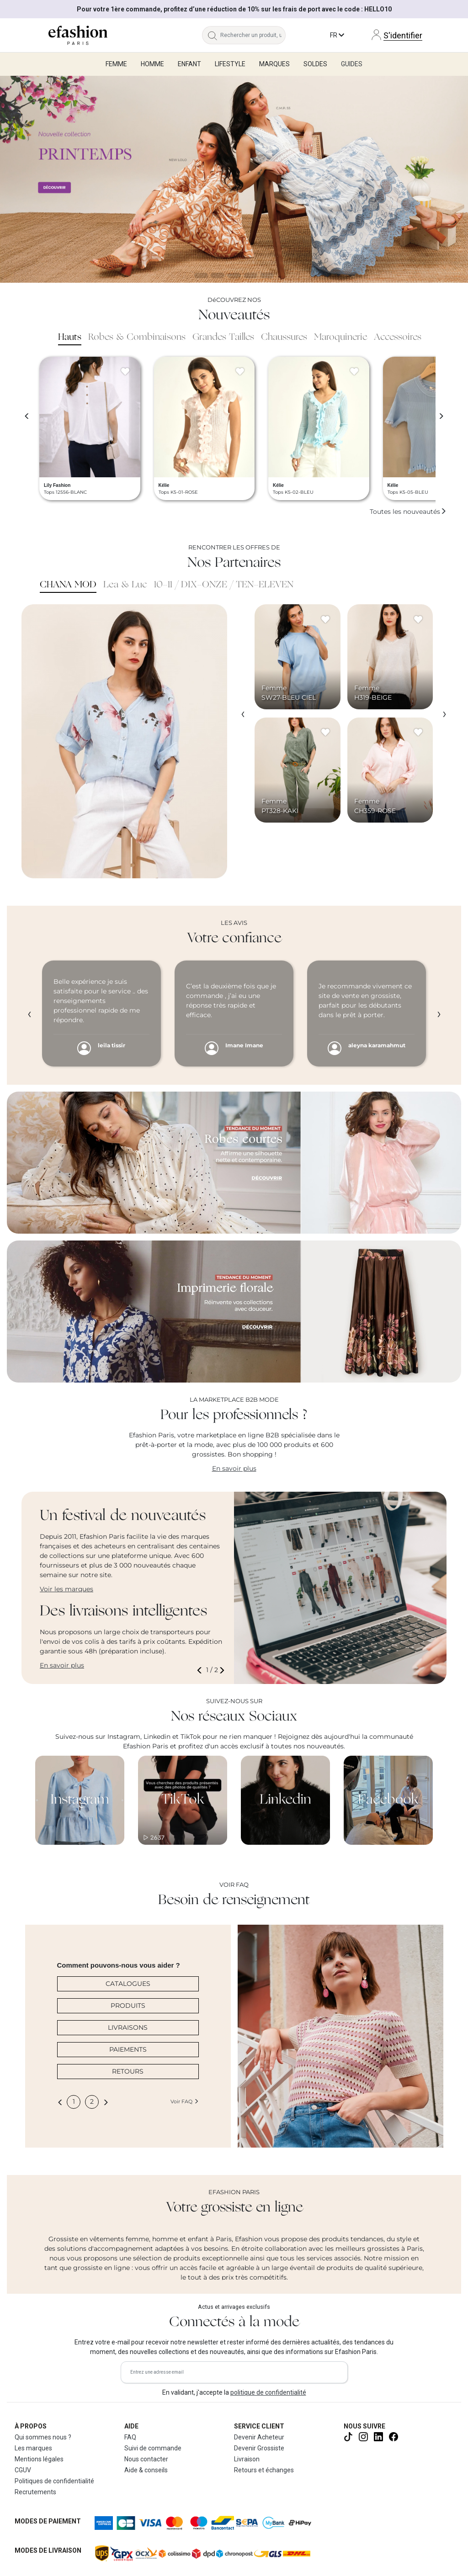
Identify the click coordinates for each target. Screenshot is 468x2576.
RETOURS (128, 2071)
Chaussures (284, 337)
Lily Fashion (57, 485)
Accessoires (397, 337)
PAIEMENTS (128, 2049)
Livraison (247, 2459)
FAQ (130, 2437)
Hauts (69, 337)
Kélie (164, 485)
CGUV (23, 2470)
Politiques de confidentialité (54, 2481)
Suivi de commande (152, 2448)
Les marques (33, 2448)
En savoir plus (234, 1468)
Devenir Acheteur (259, 2437)
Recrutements (35, 2492)
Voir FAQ (184, 2101)
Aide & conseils (146, 2470)
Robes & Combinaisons (137, 337)
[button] (201, 1670)
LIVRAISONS (128, 2027)
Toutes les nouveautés (408, 511)
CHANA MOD (68, 585)
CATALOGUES (128, 1984)
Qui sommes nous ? (43, 2437)
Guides (351, 64)
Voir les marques (66, 1589)
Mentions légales (39, 2459)
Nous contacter (146, 2459)
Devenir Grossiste (259, 2448)
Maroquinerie (340, 337)
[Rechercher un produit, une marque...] (253, 35)
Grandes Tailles (223, 337)
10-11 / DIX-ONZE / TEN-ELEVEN (223, 585)
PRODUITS (128, 2005)
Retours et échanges (264, 2470)
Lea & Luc (125, 585)
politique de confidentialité (268, 2392)
